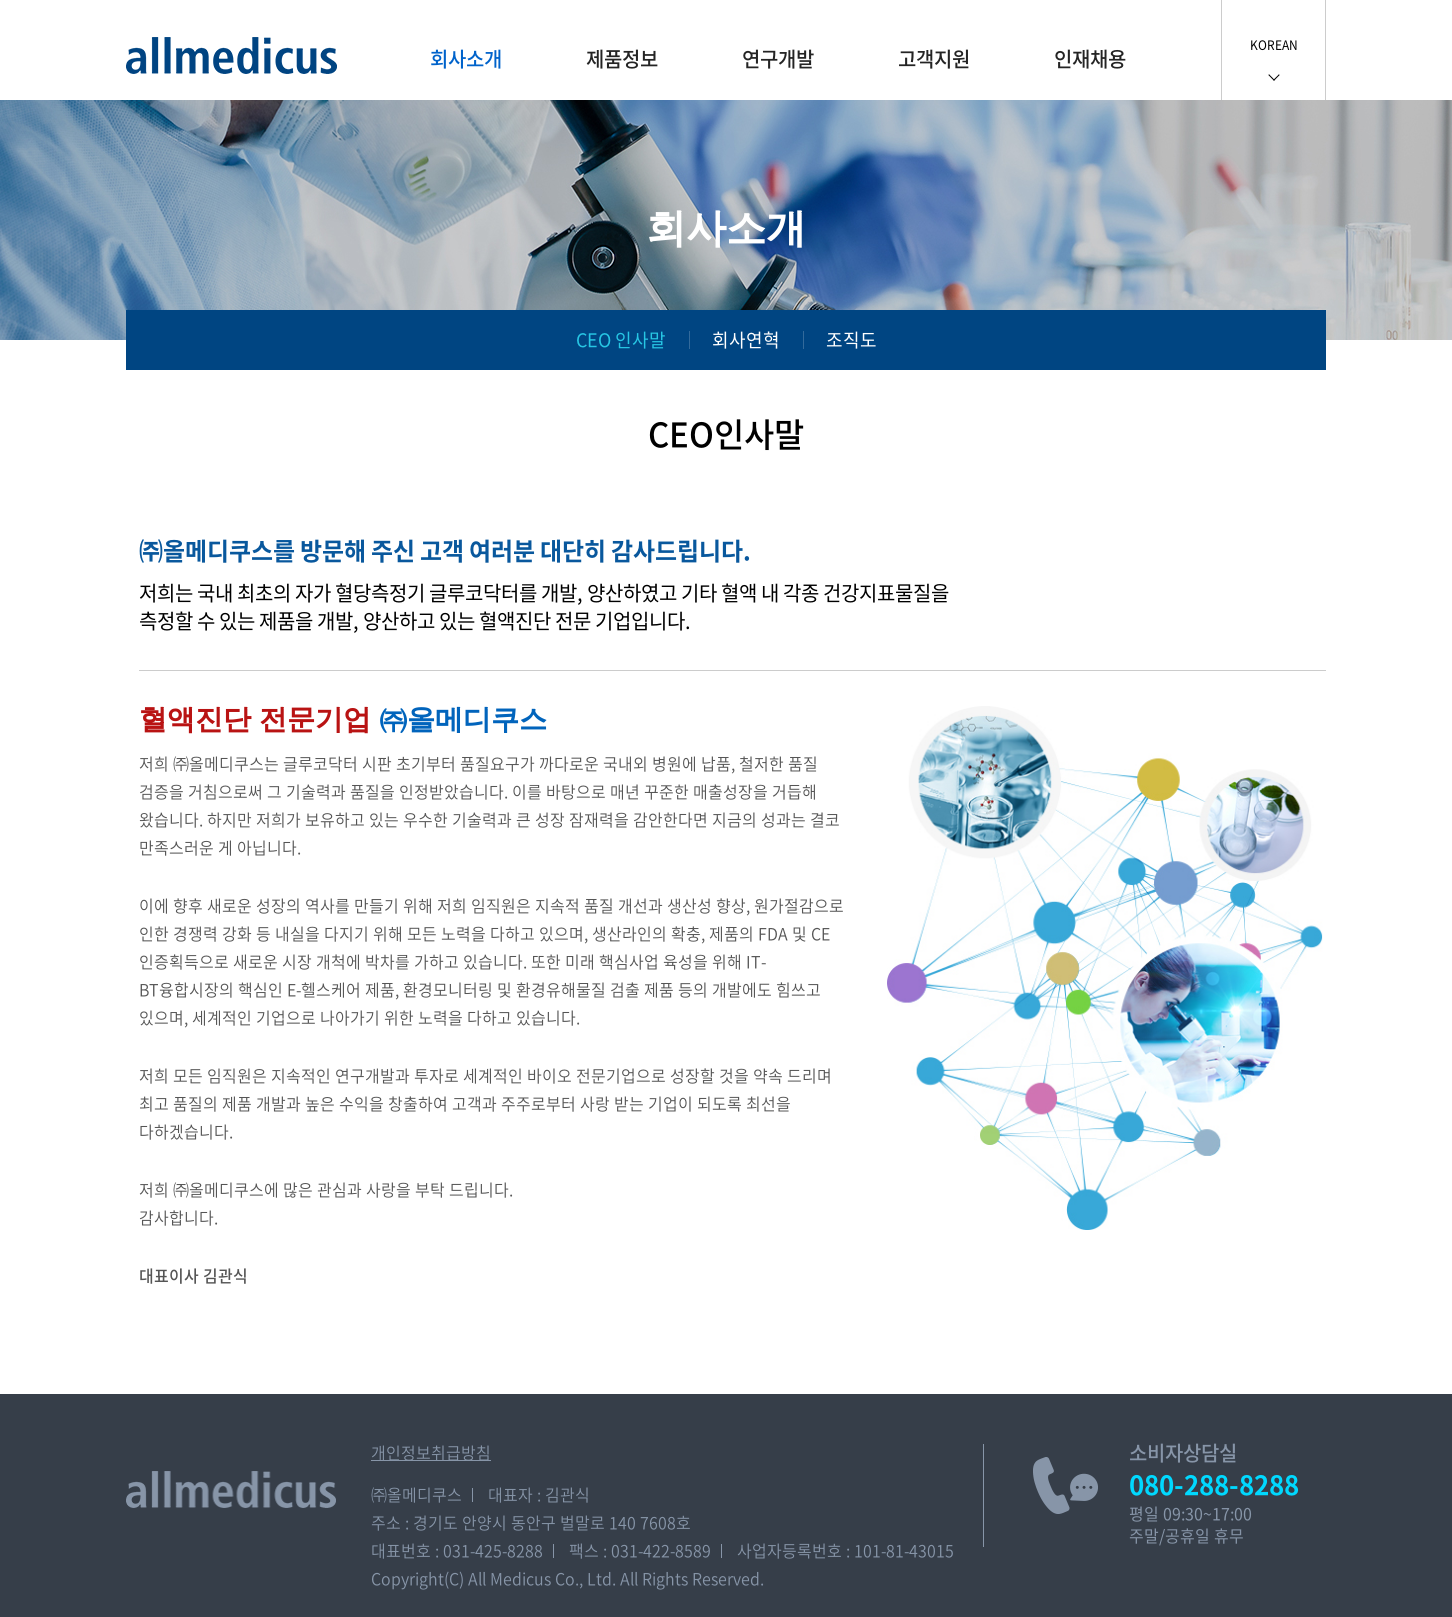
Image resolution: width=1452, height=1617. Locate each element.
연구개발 (778, 58)
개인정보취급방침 (431, 1452)
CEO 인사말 (621, 339)
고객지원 (934, 58)
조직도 (851, 339)
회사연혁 (746, 339)
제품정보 (622, 58)
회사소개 (466, 58)
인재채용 (1090, 58)
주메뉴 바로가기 (0, 0)
